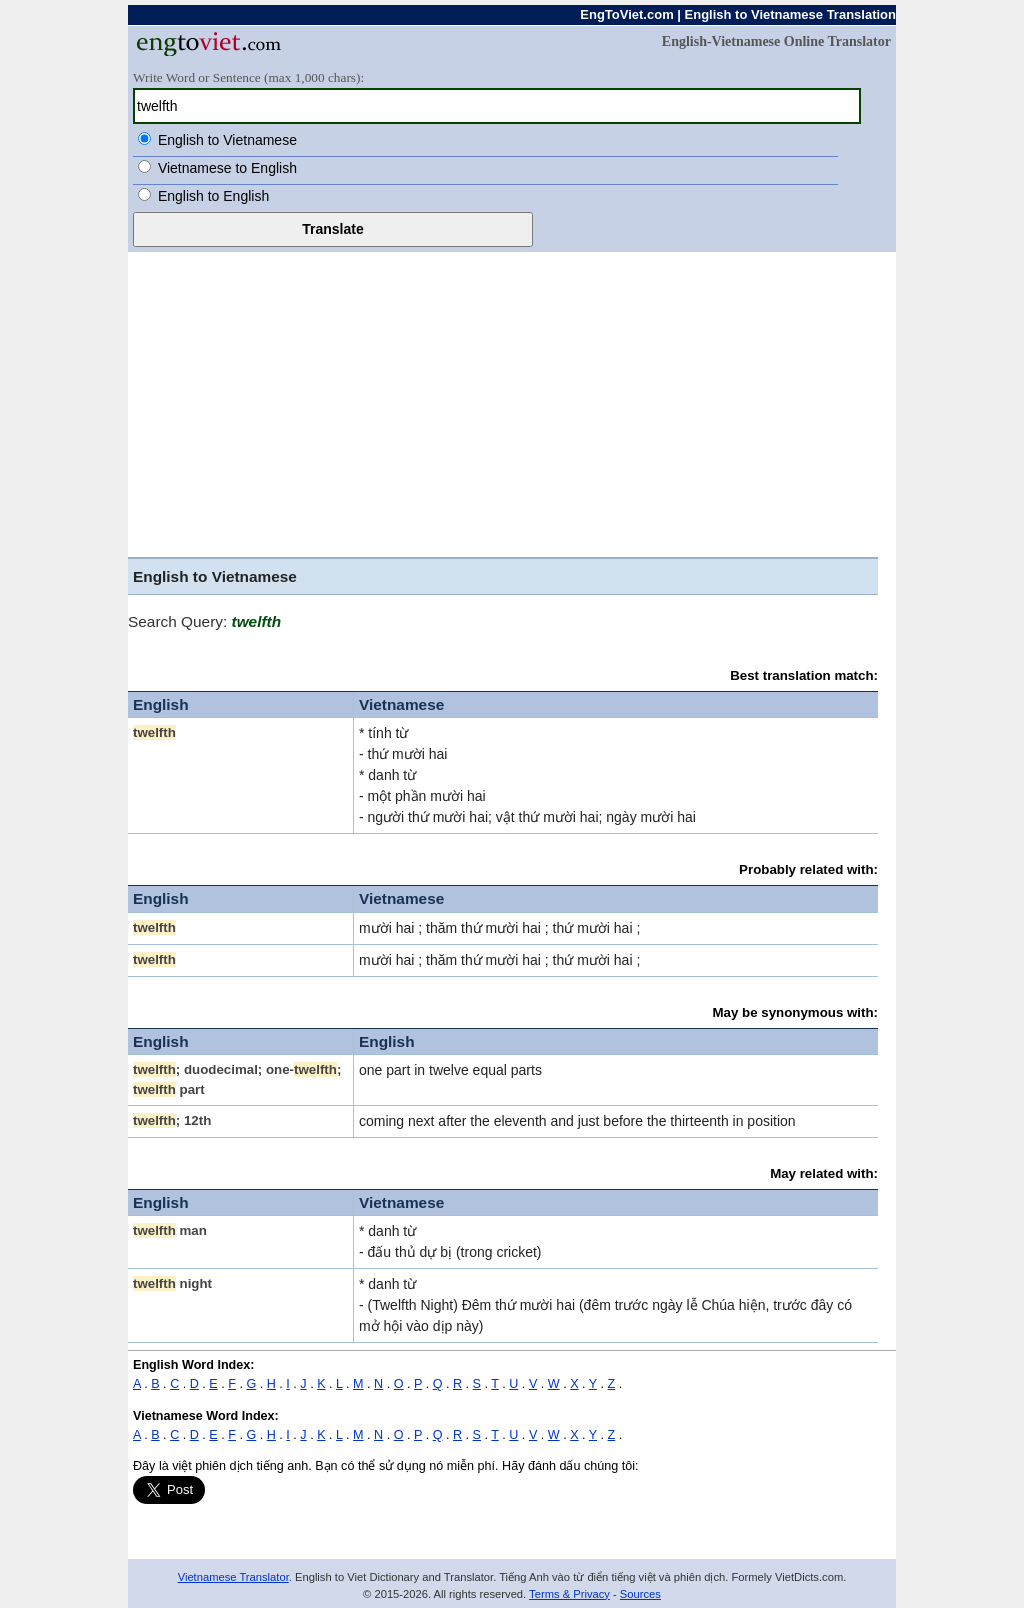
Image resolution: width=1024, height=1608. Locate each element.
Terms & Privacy (569, 1594)
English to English (213, 196)
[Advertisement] (512, 402)
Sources (640, 1594)
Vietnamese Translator (233, 1577)
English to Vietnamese (227, 140)
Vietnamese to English (227, 168)
